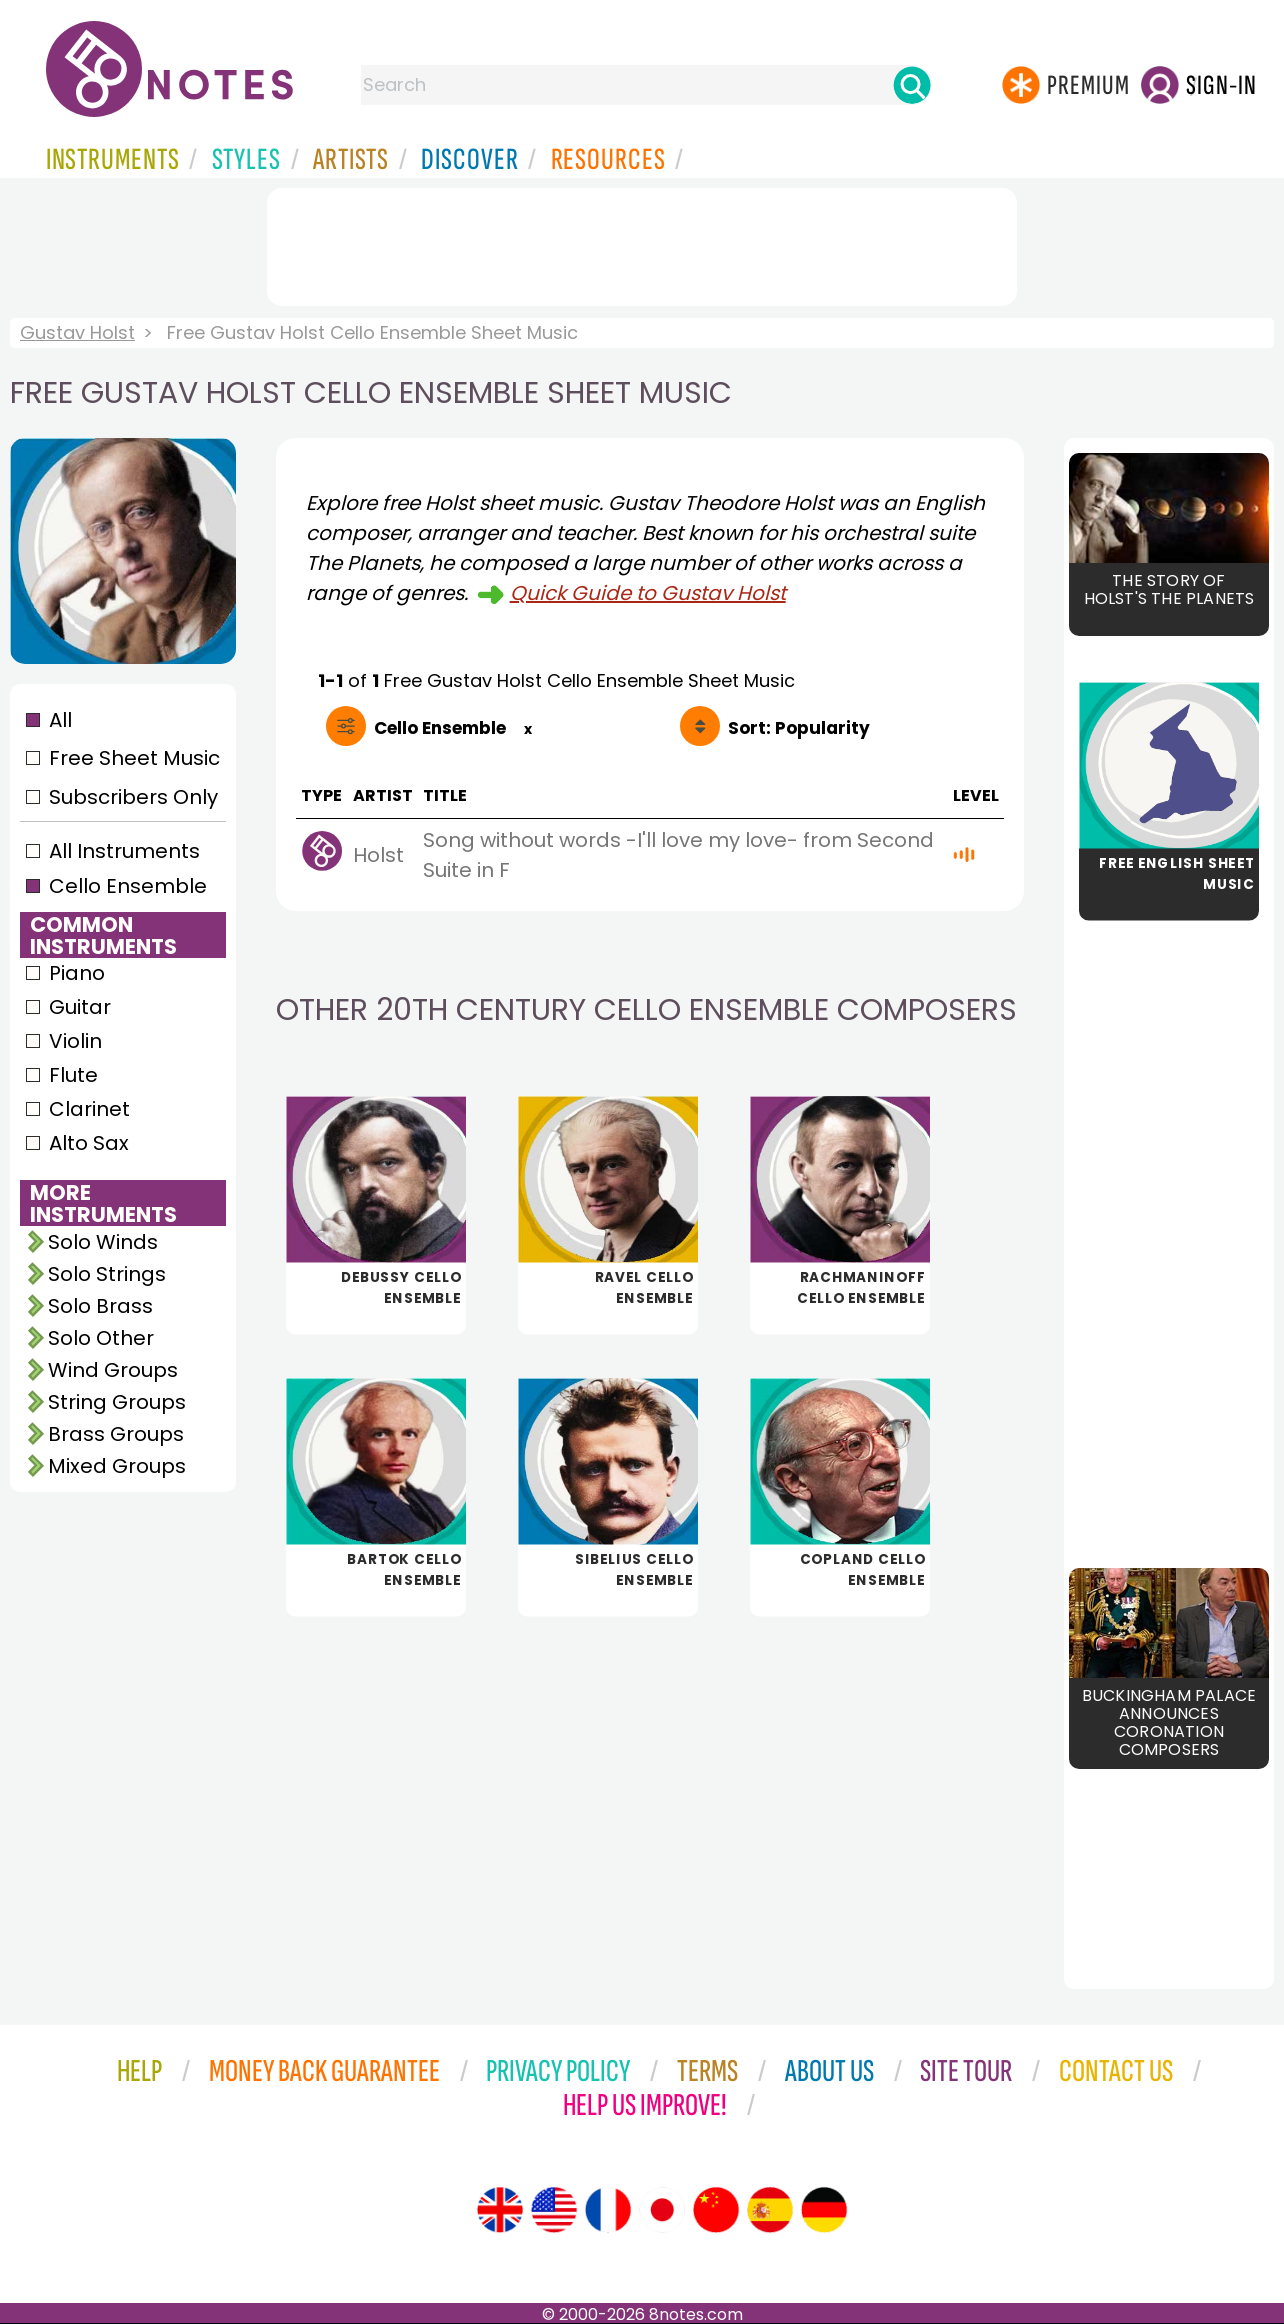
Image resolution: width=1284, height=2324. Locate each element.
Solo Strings (107, 1274)
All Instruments (124, 851)
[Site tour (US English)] (554, 2210)
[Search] (912, 85)
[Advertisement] (642, 243)
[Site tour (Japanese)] (662, 2210)
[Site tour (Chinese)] (716, 2210)
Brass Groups (116, 1434)
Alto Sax (89, 1143)
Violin (75, 1041)
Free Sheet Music (134, 758)
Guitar (80, 1007)
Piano (77, 973)
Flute (73, 1075)
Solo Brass (100, 1306)
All (60, 720)
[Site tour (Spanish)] (770, 2210)
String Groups (117, 1402)
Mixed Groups (117, 1466)
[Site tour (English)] (500, 2210)
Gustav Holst (77, 332)
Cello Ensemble (128, 886)
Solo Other (101, 1338)
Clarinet (89, 1109)
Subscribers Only (133, 797)
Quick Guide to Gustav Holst (648, 593)
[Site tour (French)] (608, 2210)
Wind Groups (113, 1370)
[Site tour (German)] (824, 2210)
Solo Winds (103, 1242)
